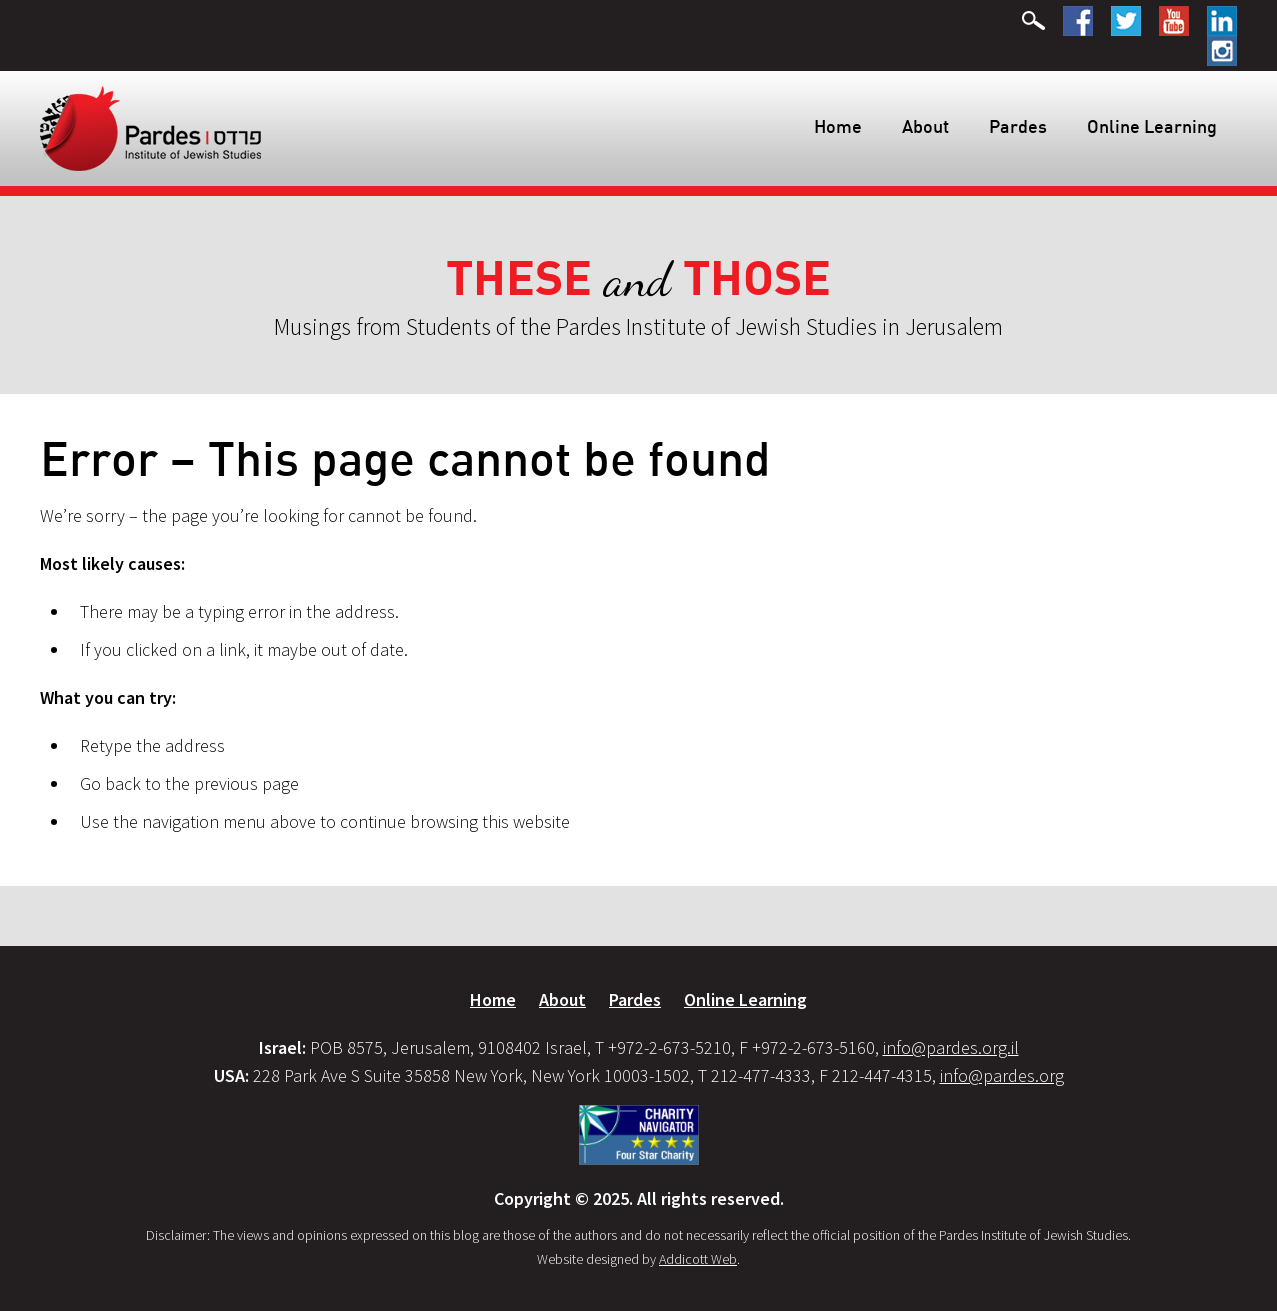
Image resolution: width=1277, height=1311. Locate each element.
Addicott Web (698, 1259)
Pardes (1018, 126)
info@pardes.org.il (951, 1047)
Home (838, 126)
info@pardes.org (1002, 1075)
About (925, 126)
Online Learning (1152, 126)
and (638, 279)
